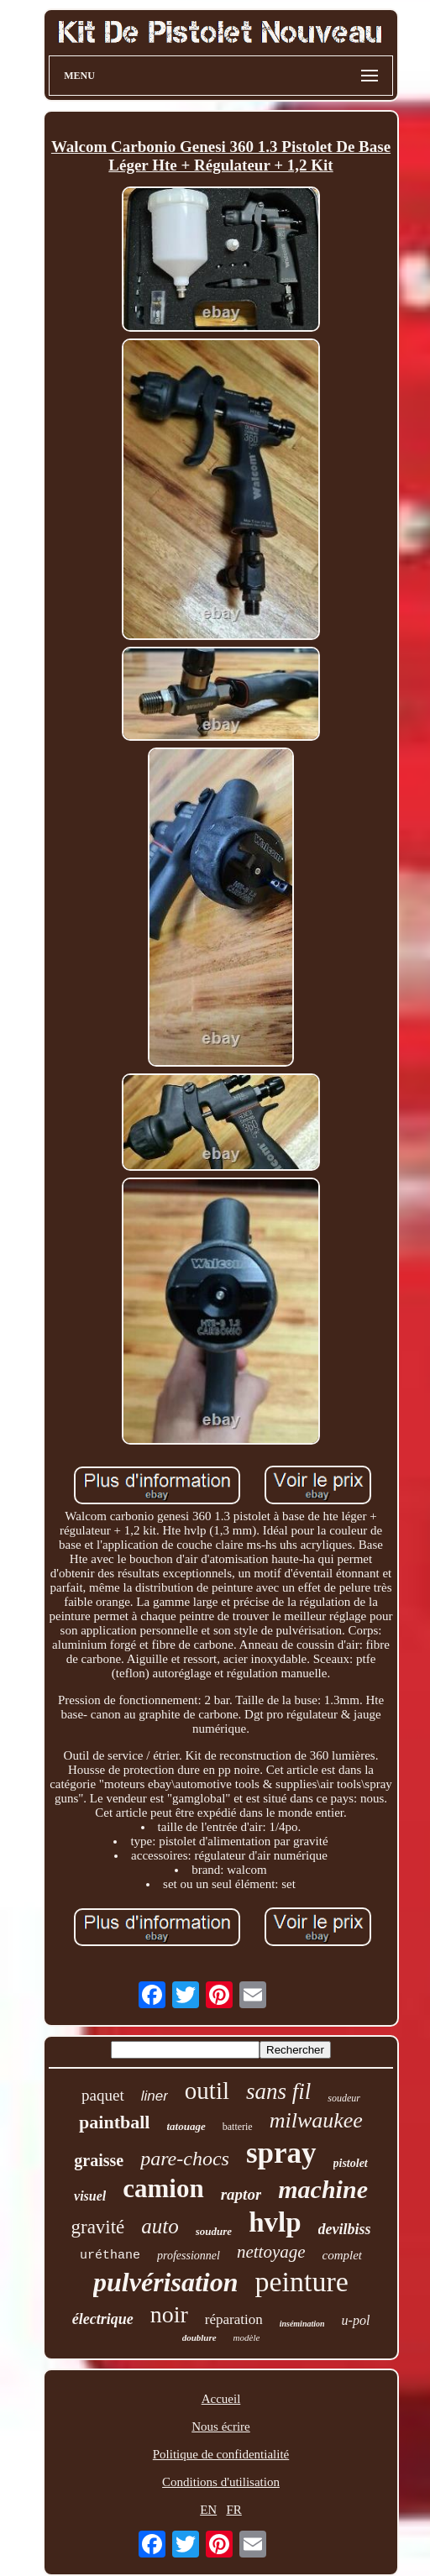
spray (281, 2153)
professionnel (188, 2255)
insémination (302, 2323)
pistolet (350, 2163)
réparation (234, 2319)
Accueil (221, 2398)
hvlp (275, 2222)
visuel (90, 2196)
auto (159, 2226)
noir (169, 2314)
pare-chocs (184, 2158)
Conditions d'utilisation (221, 2482)
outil (207, 2090)
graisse (98, 2160)
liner (154, 2096)
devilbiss (344, 2229)
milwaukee (316, 2120)
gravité (97, 2227)
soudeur (344, 2098)
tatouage (185, 2126)
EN (208, 2509)
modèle (246, 2337)
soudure (214, 2231)
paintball (114, 2122)
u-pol (356, 2320)
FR (233, 2509)
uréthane (110, 2255)
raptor (241, 2194)
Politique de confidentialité (221, 2454)
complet (342, 2255)
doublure (199, 2337)
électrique (103, 2319)
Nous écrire (220, 2426)
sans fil (278, 2091)
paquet (102, 2095)
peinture (302, 2281)
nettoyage (271, 2252)
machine (323, 2189)
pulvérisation (165, 2282)
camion (163, 2188)
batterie (238, 2127)
